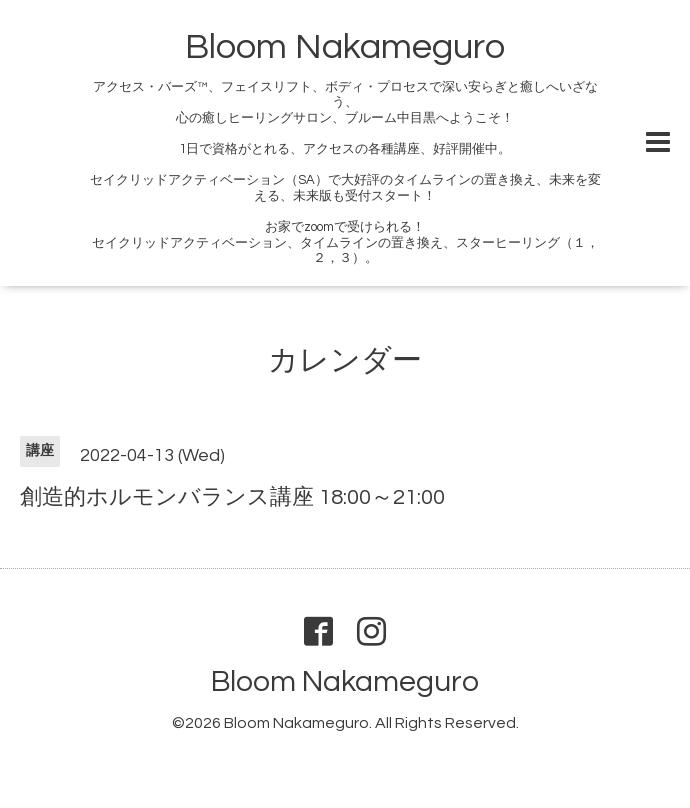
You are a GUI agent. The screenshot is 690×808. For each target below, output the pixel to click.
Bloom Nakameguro (345, 47)
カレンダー (345, 360)
